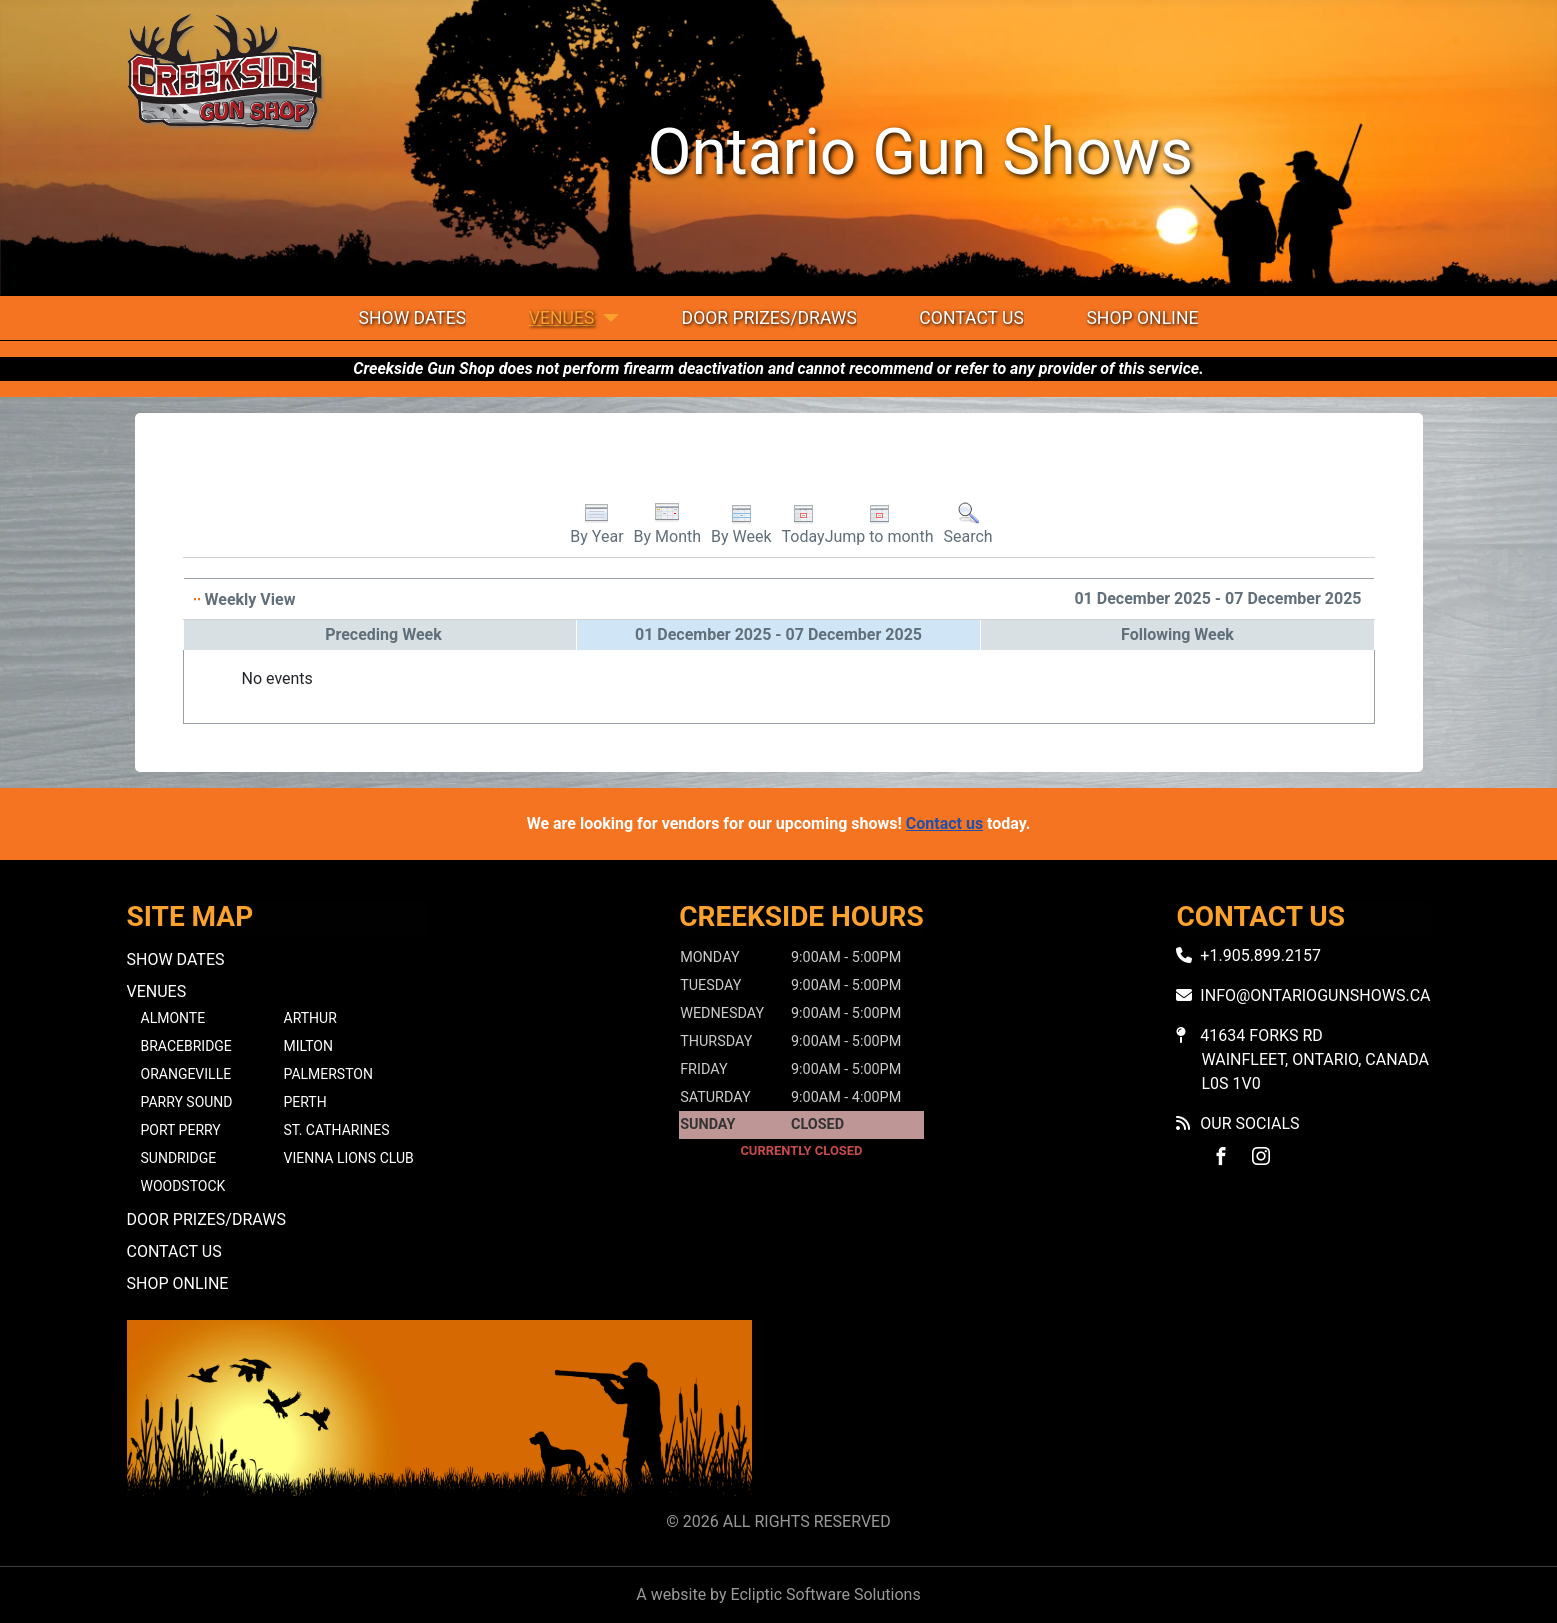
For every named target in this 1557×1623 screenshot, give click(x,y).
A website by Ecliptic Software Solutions (778, 1594)
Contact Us (971, 318)
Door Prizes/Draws (769, 318)
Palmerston (328, 1074)
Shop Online (1142, 318)
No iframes (1118, 1411)
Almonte (173, 1018)
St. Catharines (337, 1130)
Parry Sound (187, 1102)
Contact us (944, 823)
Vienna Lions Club (349, 1158)
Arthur (310, 1018)
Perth (305, 1102)
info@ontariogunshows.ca (1315, 995)
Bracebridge (186, 1046)
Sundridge (179, 1158)
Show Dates (413, 318)
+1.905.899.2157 (1260, 955)
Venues (562, 318)
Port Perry (181, 1130)
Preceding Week (383, 634)
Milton (308, 1046)
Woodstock (183, 1186)
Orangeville (186, 1074)
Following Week (1177, 634)
